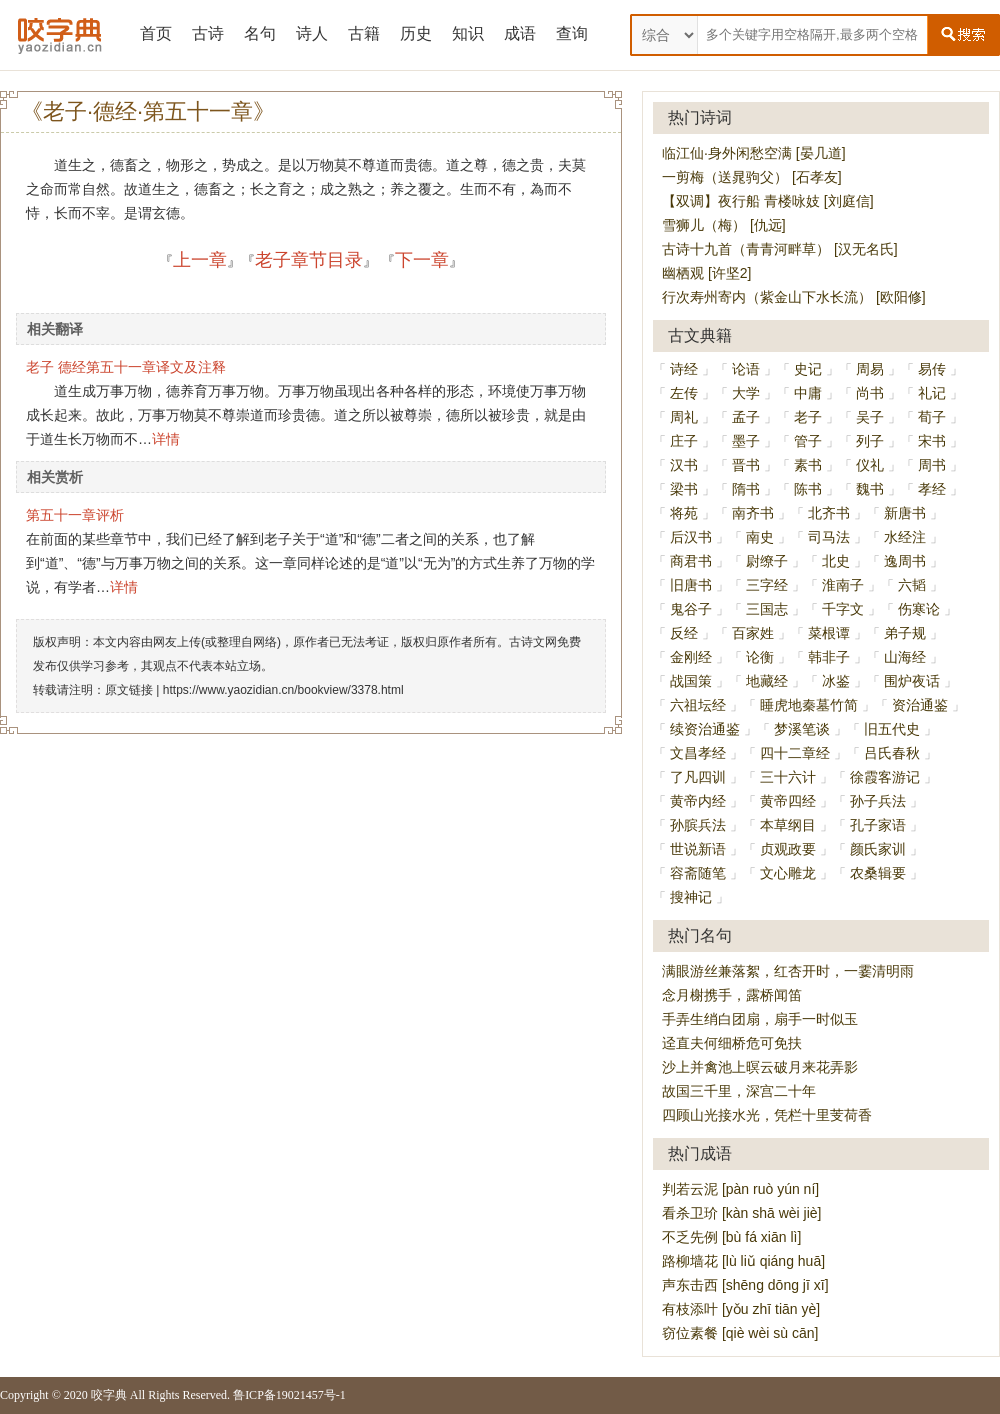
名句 (260, 33)
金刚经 (691, 657)
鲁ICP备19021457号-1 (289, 1395)
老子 (808, 417)
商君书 (691, 561)
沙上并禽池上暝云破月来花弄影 (760, 1067)
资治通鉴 (920, 705)
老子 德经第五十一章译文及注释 (126, 367)
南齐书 (753, 513)
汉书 (684, 465)
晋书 (746, 465)
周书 (932, 465)
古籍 (364, 33)
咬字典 (109, 1395)
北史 (836, 561)
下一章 (422, 260)
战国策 (691, 681)
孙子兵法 (878, 801)
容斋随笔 (698, 873)
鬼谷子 (691, 609)
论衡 (760, 657)
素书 (808, 465)
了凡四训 (698, 777)
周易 (870, 369)
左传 (684, 393)
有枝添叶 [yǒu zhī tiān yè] (741, 1309)
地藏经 (767, 681)
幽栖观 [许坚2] (706, 273)
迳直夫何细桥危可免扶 (732, 1043)
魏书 (870, 489)
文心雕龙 (788, 873)
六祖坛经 (698, 705)
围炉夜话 (912, 681)
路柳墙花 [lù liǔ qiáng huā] (743, 1261)
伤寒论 (919, 609)
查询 (572, 33)
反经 (684, 633)
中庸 (808, 393)
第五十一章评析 (75, 515)
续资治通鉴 (705, 729)
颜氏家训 (878, 849)
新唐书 (905, 513)
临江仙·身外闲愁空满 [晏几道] (754, 153)
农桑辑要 (878, 873)
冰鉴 (836, 681)
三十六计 (788, 777)
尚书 (870, 393)
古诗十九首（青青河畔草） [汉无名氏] (780, 249)
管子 (808, 441)
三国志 (767, 609)
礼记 (932, 393)
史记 (808, 369)
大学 (746, 393)
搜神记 (691, 897)
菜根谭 (829, 633)
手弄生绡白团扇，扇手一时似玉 (760, 1019)
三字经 (767, 585)
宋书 (932, 441)
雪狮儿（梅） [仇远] (724, 225)
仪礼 (870, 465)
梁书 (684, 489)
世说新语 (698, 849)
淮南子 (843, 585)
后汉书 (691, 537)
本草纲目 (788, 825)
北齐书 (829, 513)
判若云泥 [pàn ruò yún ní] (740, 1189)
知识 (468, 33)
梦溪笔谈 (802, 729)
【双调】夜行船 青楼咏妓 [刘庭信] (768, 201)
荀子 (932, 417)
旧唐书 (691, 585)
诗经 (684, 369)
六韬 (912, 585)
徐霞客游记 (885, 777)
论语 (746, 369)
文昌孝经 (698, 753)
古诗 (208, 33)
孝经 (932, 489)
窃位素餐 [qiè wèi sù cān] (740, 1333)
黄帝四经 (788, 801)
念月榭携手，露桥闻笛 (732, 995)
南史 (760, 537)
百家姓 (753, 633)
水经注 (905, 537)
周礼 (684, 417)
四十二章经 (795, 753)
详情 (166, 439)
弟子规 (905, 633)
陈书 (808, 489)
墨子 (746, 441)
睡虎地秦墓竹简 (809, 705)
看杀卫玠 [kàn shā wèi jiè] (742, 1213)
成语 (520, 33)
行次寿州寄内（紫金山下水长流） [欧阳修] (794, 297)
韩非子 (829, 657)
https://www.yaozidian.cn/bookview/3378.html (283, 690)
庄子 (684, 441)
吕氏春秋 (892, 753)
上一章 (200, 260)
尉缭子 (767, 561)
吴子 (870, 417)
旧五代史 (892, 729)
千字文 (843, 609)
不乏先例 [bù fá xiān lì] (731, 1237)
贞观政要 (788, 849)
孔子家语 (878, 825)
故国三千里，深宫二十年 (739, 1091)
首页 (156, 33)
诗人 (312, 33)
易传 (932, 369)
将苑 (684, 513)
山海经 (905, 657)
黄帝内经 (698, 801)
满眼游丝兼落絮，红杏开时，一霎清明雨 (788, 971)
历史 (416, 33)
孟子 (746, 417)
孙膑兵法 (698, 825)
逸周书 (905, 561)
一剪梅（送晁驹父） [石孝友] (752, 177)
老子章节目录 (309, 260)
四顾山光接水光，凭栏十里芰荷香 (767, 1115)
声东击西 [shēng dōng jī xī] (745, 1285)
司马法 (829, 537)
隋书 (746, 489)
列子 (870, 441)
